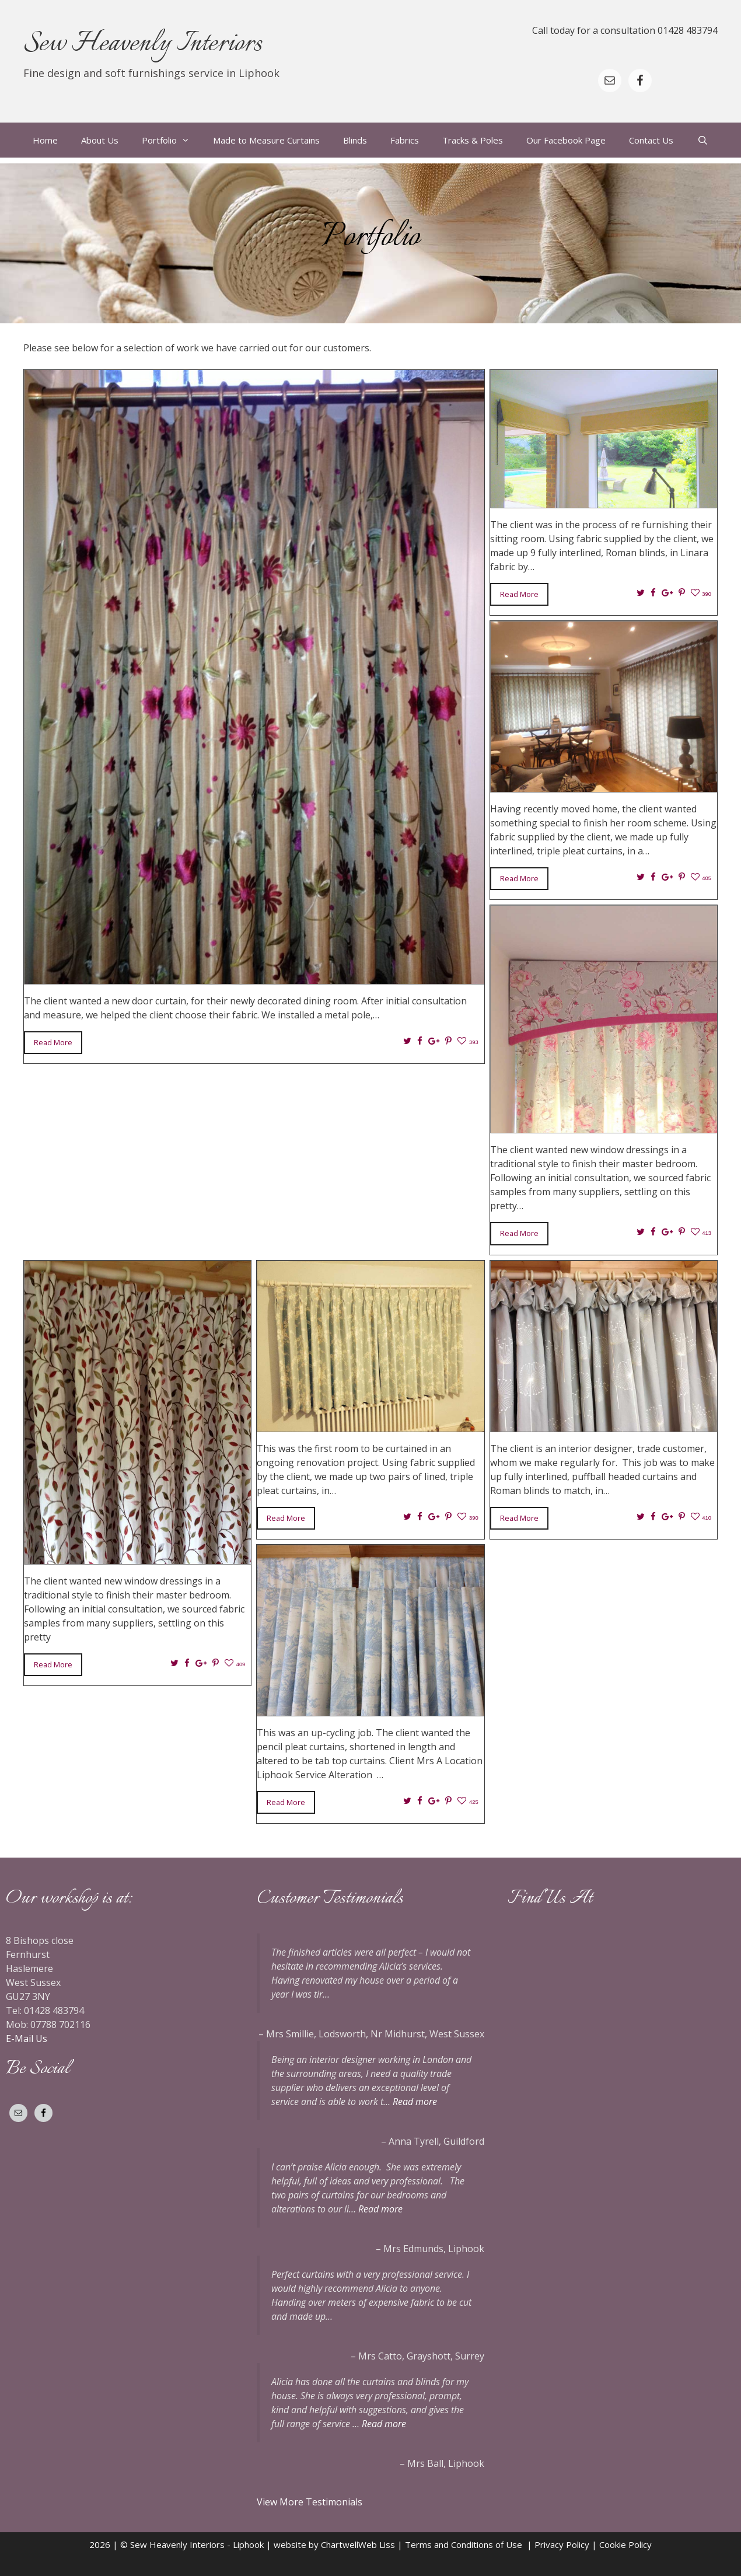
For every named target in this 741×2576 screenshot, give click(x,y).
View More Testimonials (311, 2501)
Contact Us (651, 140)
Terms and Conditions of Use (466, 2544)
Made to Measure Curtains (266, 140)
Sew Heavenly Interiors (142, 44)
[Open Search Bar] (702, 140)
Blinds (355, 140)
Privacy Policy (561, 2544)
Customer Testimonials (330, 1898)
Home (45, 140)
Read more (415, 2101)
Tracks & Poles (472, 140)
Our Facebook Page (566, 140)
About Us (99, 140)
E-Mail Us (26, 2038)
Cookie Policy (625, 2544)
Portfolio (171, 140)
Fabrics (404, 140)
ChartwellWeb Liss (358, 2544)
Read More (53, 1042)
